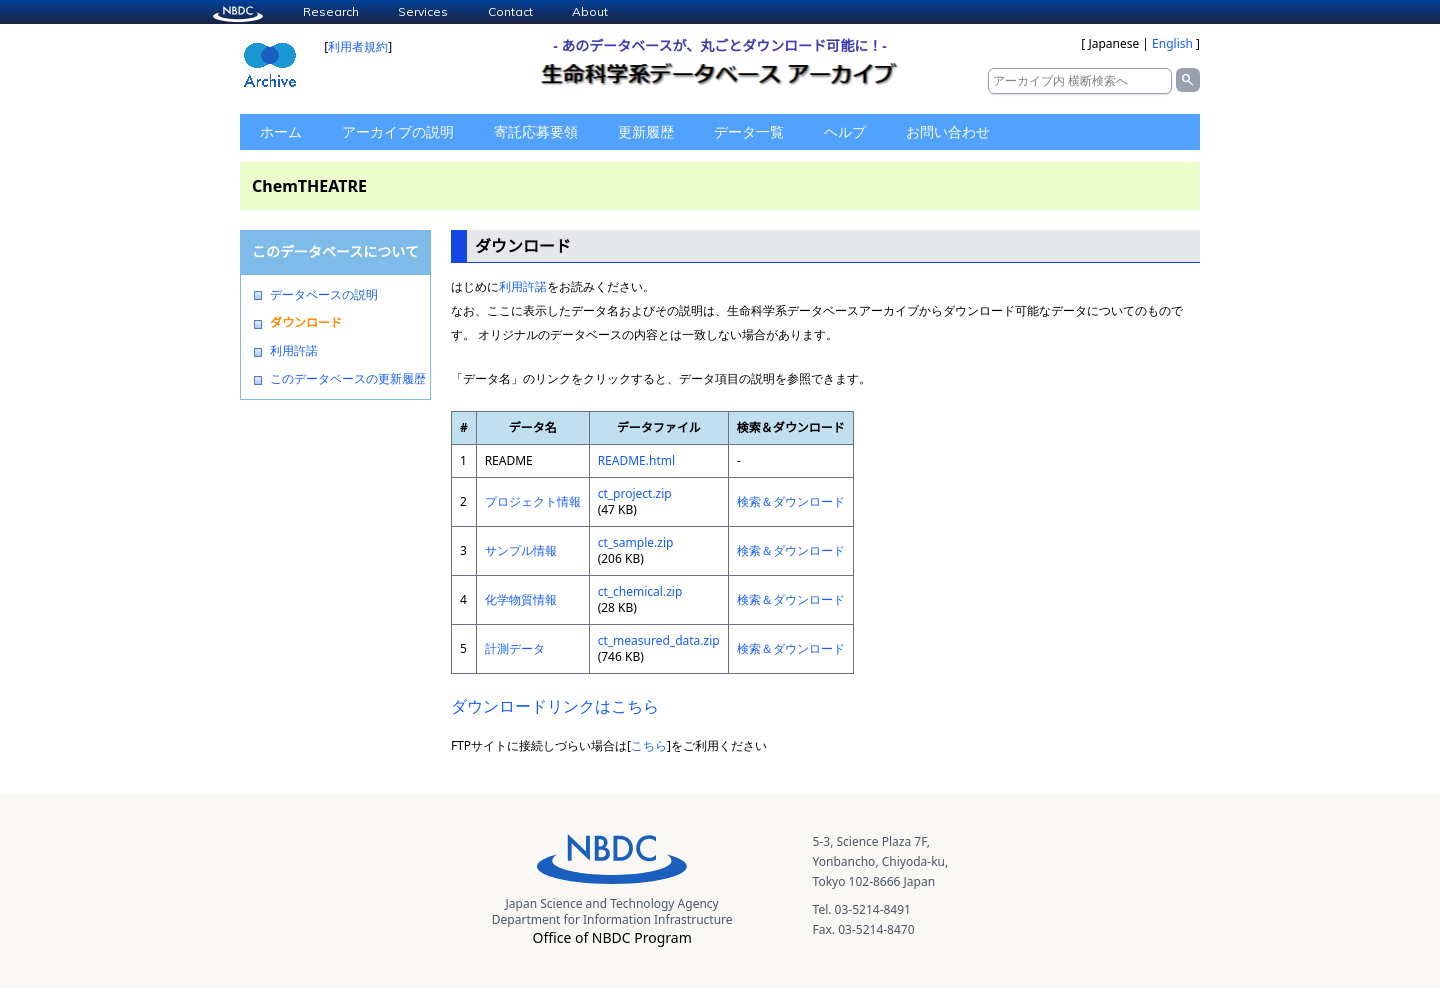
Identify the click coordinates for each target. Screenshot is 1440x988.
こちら (649, 745)
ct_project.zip (635, 493)
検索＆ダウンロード (791, 501)
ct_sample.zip (636, 542)
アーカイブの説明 (398, 131)
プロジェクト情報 (533, 501)
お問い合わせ (948, 131)
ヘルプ (845, 131)
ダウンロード (306, 323)
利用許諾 (294, 351)
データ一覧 (749, 131)
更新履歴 (646, 131)
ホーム (281, 131)
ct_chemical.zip (640, 591)
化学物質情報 (521, 599)
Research (331, 11)
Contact (510, 11)
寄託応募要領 (536, 131)
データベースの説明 (324, 295)
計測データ (515, 648)
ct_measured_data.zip (659, 640)
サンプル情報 (521, 550)
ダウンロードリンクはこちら (555, 706)
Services (423, 11)
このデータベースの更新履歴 (348, 379)
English (1172, 43)
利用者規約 (358, 46)
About (590, 11)
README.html (636, 460)
